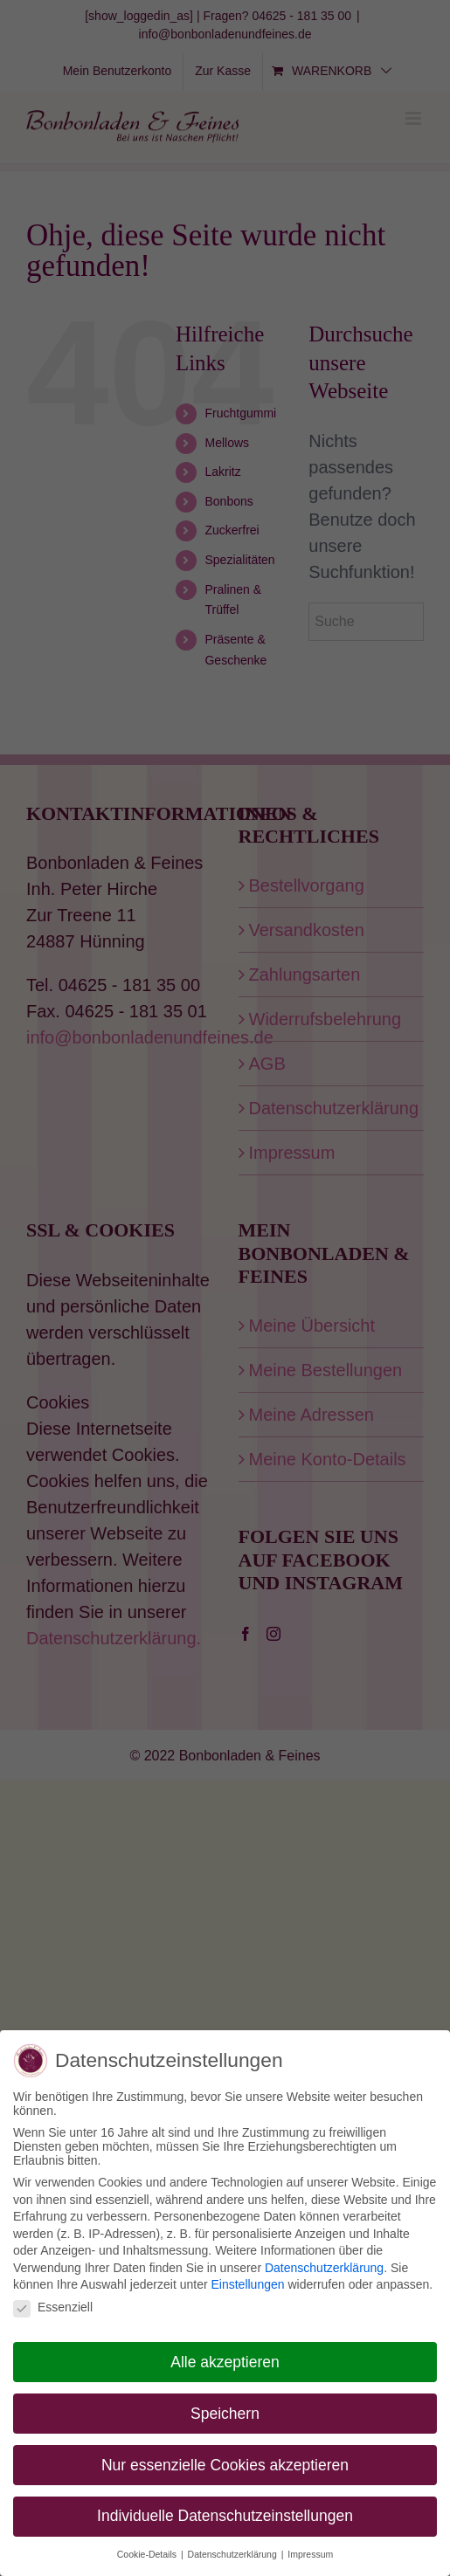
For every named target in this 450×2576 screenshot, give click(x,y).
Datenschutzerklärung (324, 2266)
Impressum (310, 2553)
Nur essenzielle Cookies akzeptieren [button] (225, 2463)
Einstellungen (247, 2283)
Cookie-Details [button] (148, 2553)
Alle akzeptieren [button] (225, 2360)
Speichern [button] (225, 2412)
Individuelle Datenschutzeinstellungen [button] (225, 2515)
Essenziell (53, 2306)
